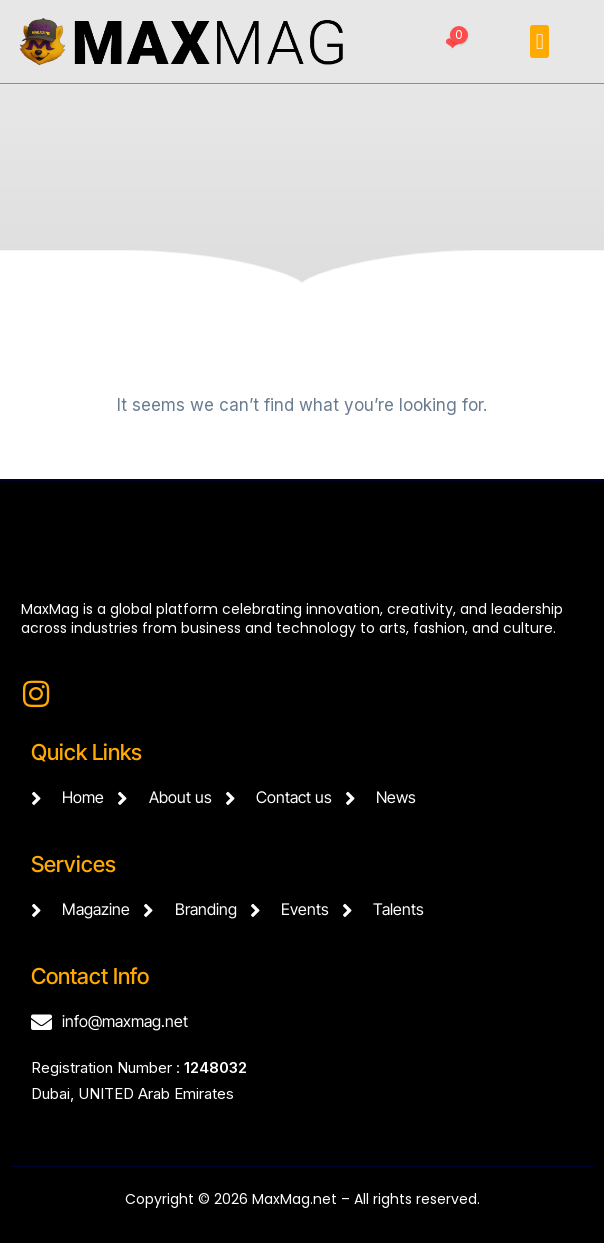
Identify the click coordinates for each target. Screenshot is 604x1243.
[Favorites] (452, 45)
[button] (539, 41)
